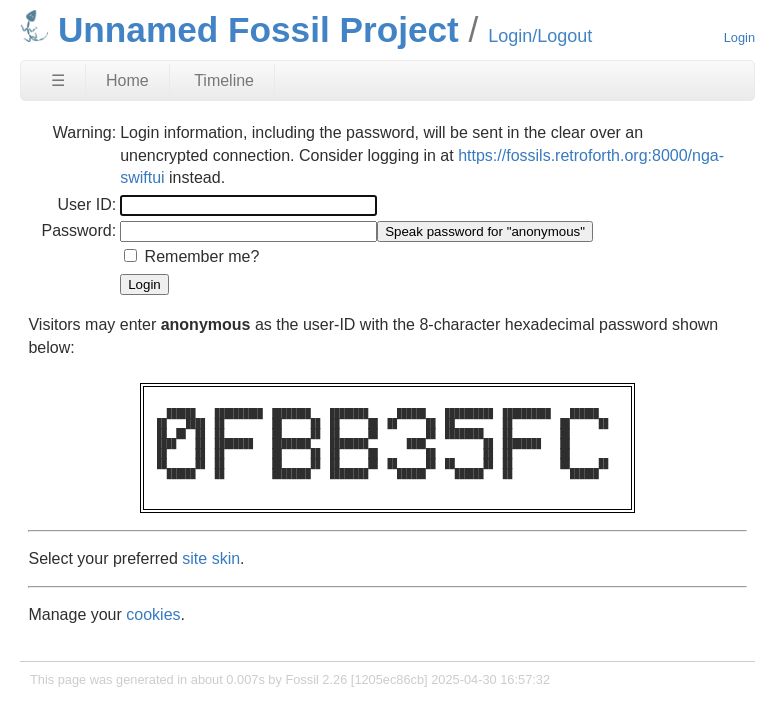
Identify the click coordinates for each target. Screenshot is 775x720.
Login (739, 37)
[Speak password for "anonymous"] (485, 231)
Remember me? (202, 256)
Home (127, 80)
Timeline (224, 80)
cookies (153, 614)
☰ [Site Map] (58, 80)
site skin (211, 558)
